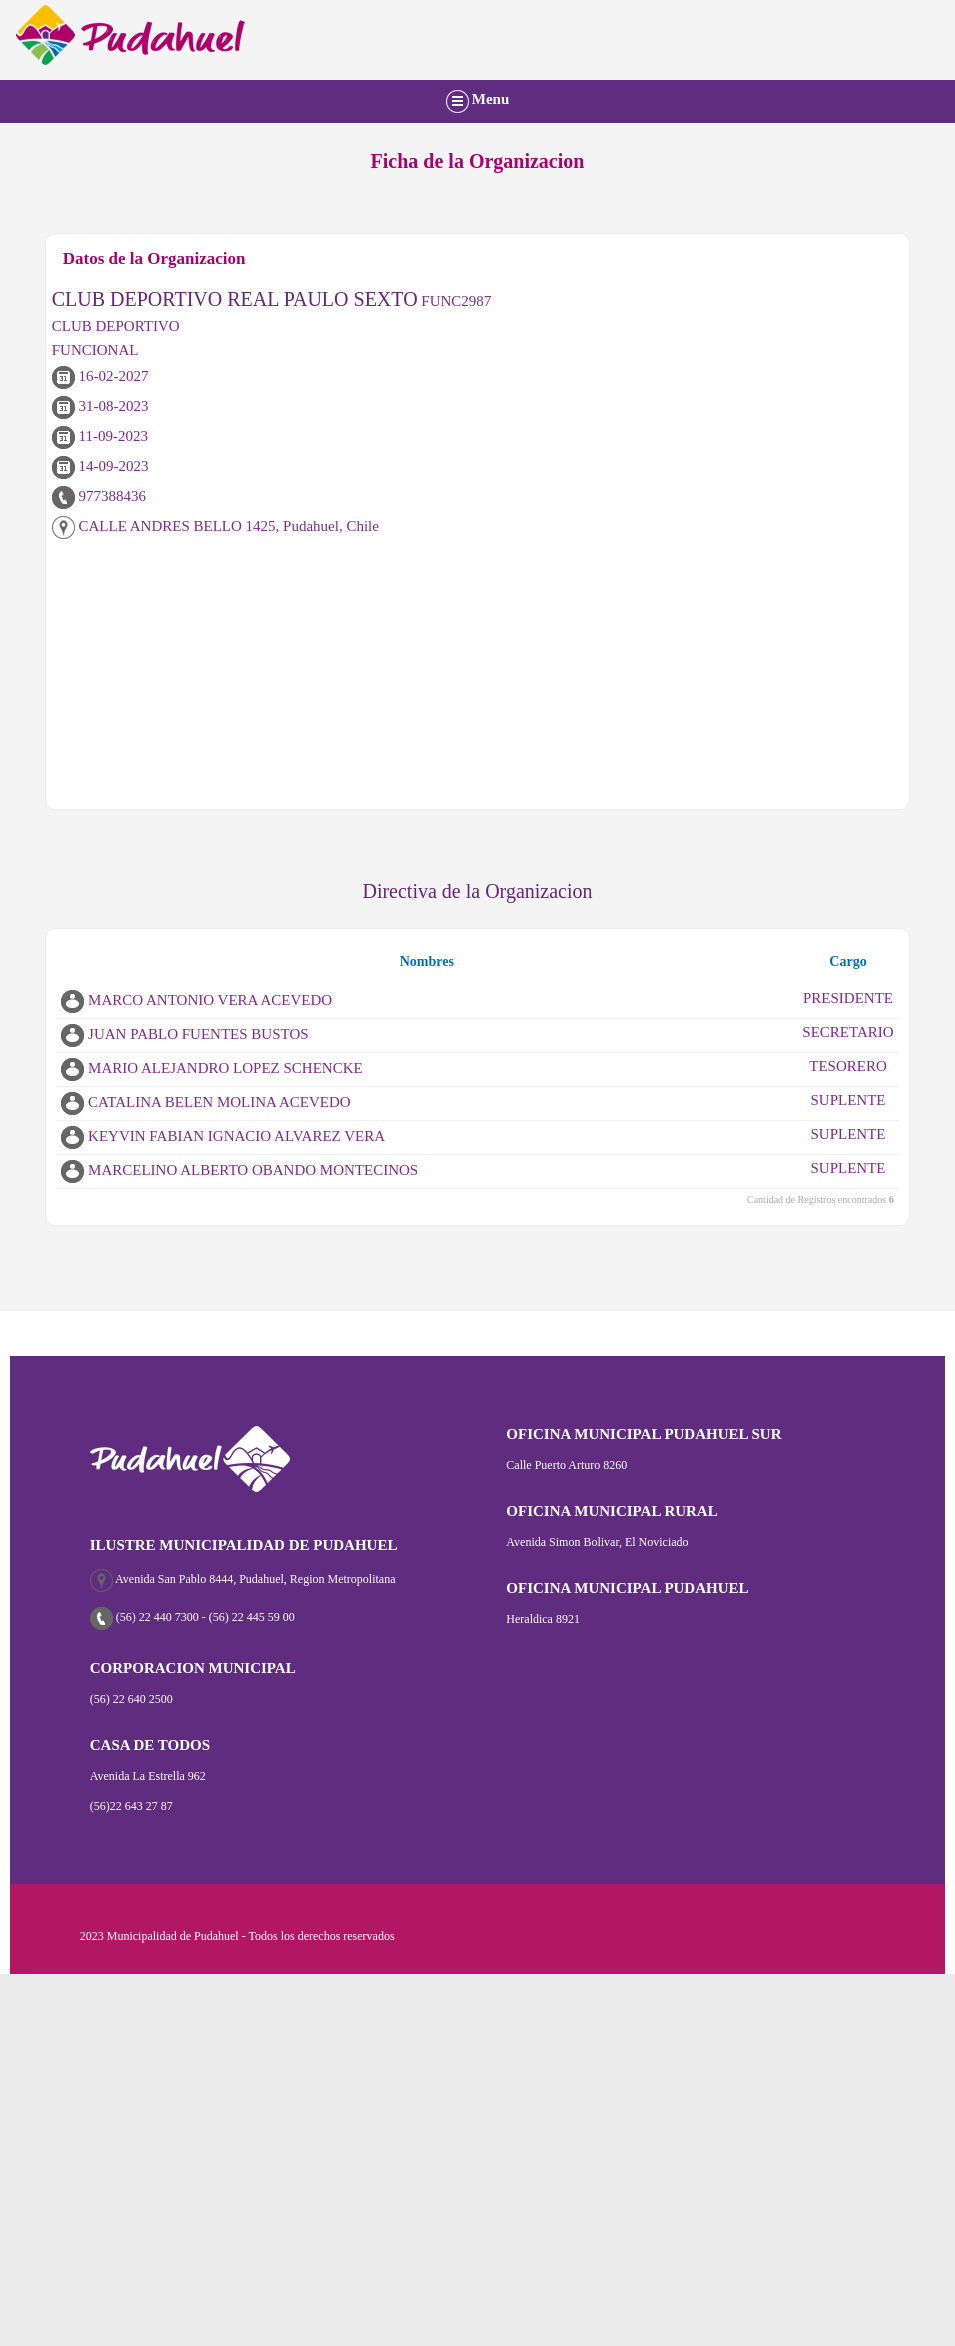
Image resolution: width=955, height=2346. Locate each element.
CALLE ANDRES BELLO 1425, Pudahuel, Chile (215, 526)
